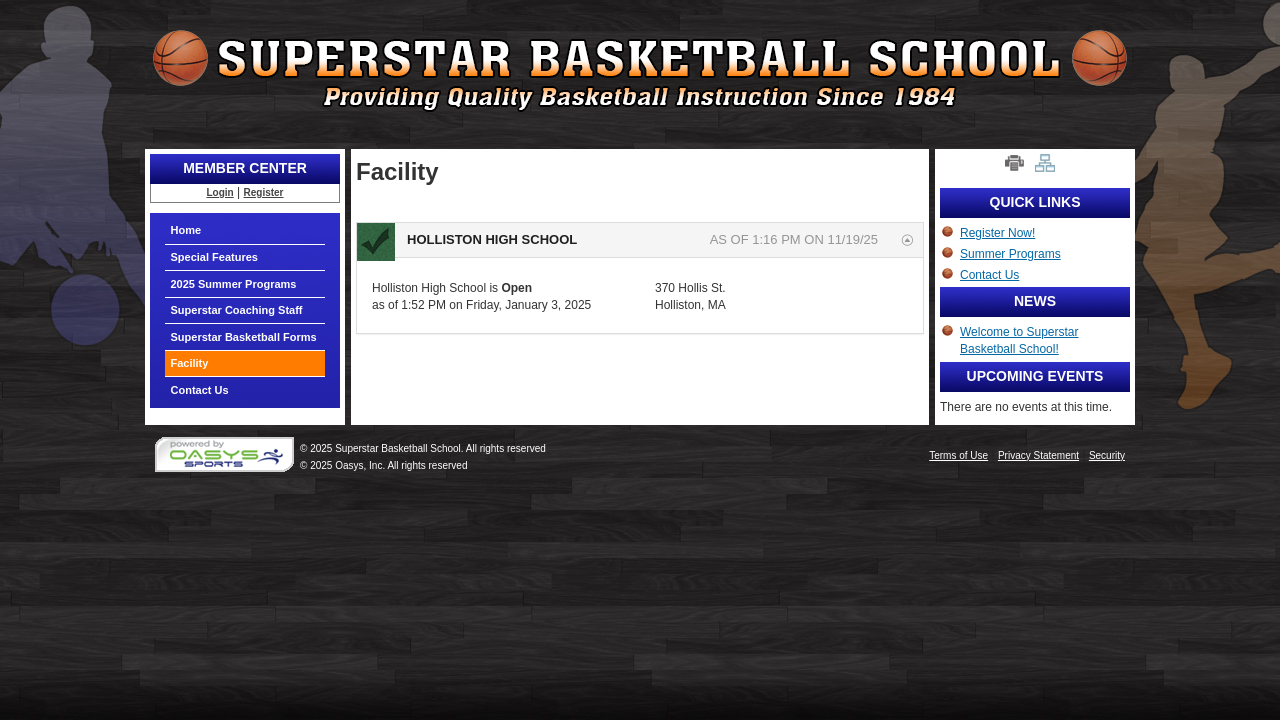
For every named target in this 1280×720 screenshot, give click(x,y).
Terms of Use (958, 455)
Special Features (214, 257)
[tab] (640, 240)
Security (1107, 455)
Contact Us (200, 390)
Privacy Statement (1038, 455)
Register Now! (997, 233)
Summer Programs (1010, 254)
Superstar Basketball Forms (244, 337)
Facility (190, 363)
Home (186, 230)
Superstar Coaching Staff (237, 310)
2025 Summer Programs (234, 284)
